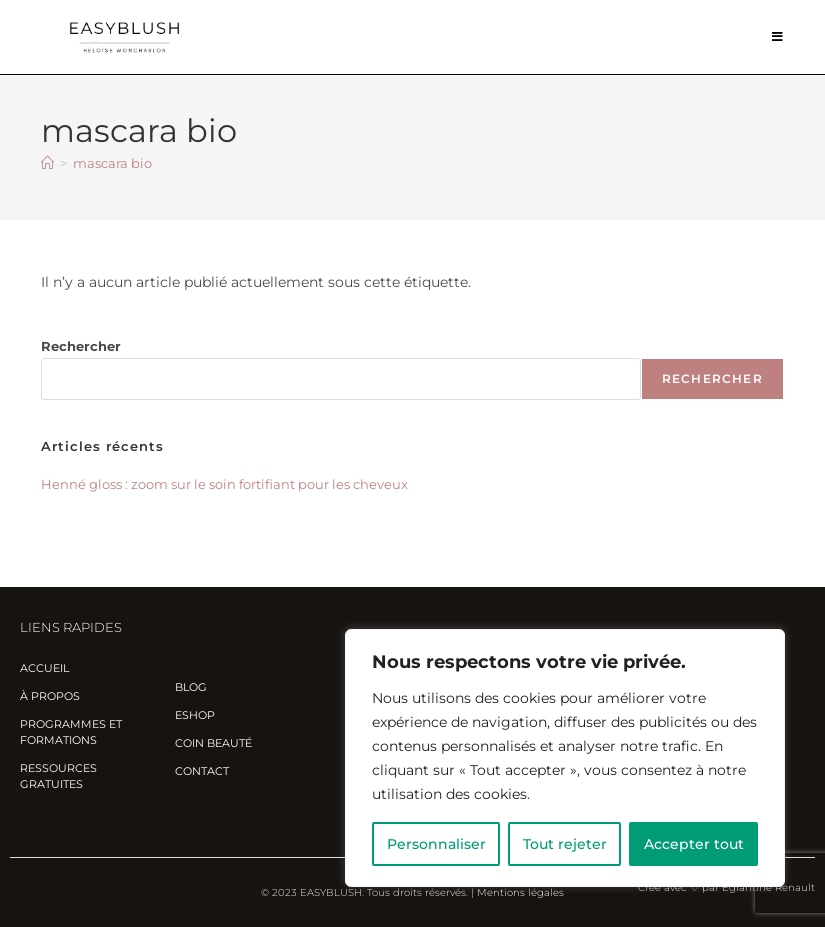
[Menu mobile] (778, 36)
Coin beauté (213, 743)
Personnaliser (436, 844)
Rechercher (81, 346)
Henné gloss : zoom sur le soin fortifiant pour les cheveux (224, 484)
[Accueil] (47, 163)
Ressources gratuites (58, 776)
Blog (191, 687)
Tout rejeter (565, 844)
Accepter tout (694, 844)
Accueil (44, 668)
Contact (202, 771)
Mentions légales (520, 892)
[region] (565, 758)
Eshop (195, 715)
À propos (50, 696)
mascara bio (112, 163)
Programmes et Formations (71, 732)
